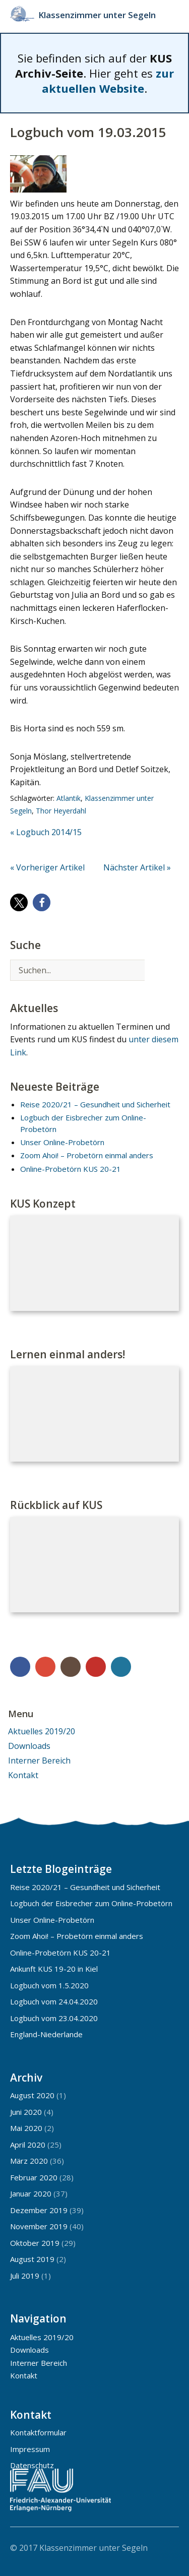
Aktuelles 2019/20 (41, 1731)
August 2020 (32, 2095)
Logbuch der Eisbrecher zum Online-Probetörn (91, 1903)
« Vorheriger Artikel (47, 867)
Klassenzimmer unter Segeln (97, 15)
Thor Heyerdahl (61, 810)
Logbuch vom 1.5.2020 (49, 1985)
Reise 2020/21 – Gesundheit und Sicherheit (95, 1104)
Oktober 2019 (34, 2243)
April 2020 (27, 2145)
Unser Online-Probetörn (62, 1142)
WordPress (121, 1667)
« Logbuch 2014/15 (46, 832)
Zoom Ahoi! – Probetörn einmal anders (86, 1155)
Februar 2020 (33, 2177)
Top (168, 2547)
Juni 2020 (26, 2112)
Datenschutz (32, 2465)
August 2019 (32, 2259)
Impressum (30, 2449)
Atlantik (68, 798)
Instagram (70, 1667)
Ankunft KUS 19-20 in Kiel (54, 1969)
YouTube (96, 1667)
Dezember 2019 (39, 2210)
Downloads (29, 1745)
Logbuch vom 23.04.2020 (54, 2018)
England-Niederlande (46, 2034)
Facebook (20, 1667)
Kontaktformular (38, 2432)
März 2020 (29, 2161)
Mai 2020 (26, 2128)
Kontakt (23, 1775)
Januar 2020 (30, 2193)
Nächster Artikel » (137, 867)
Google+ (45, 1667)
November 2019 (39, 2226)
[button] (19, 902)
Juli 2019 (24, 2276)
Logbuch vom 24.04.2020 (54, 2001)
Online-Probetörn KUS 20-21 (70, 1169)
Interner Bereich (39, 1760)
